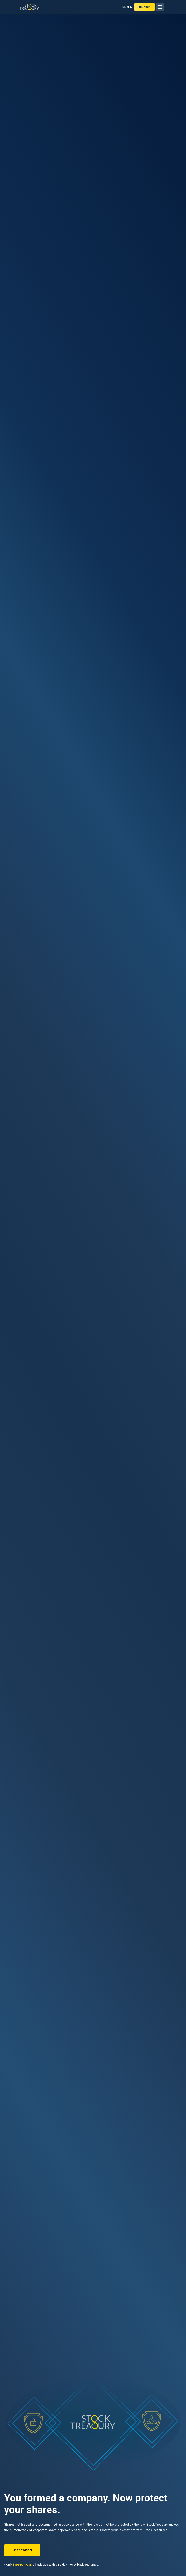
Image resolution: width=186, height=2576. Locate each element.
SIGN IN (127, 6)
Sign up (144, 6)
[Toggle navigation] (160, 7)
